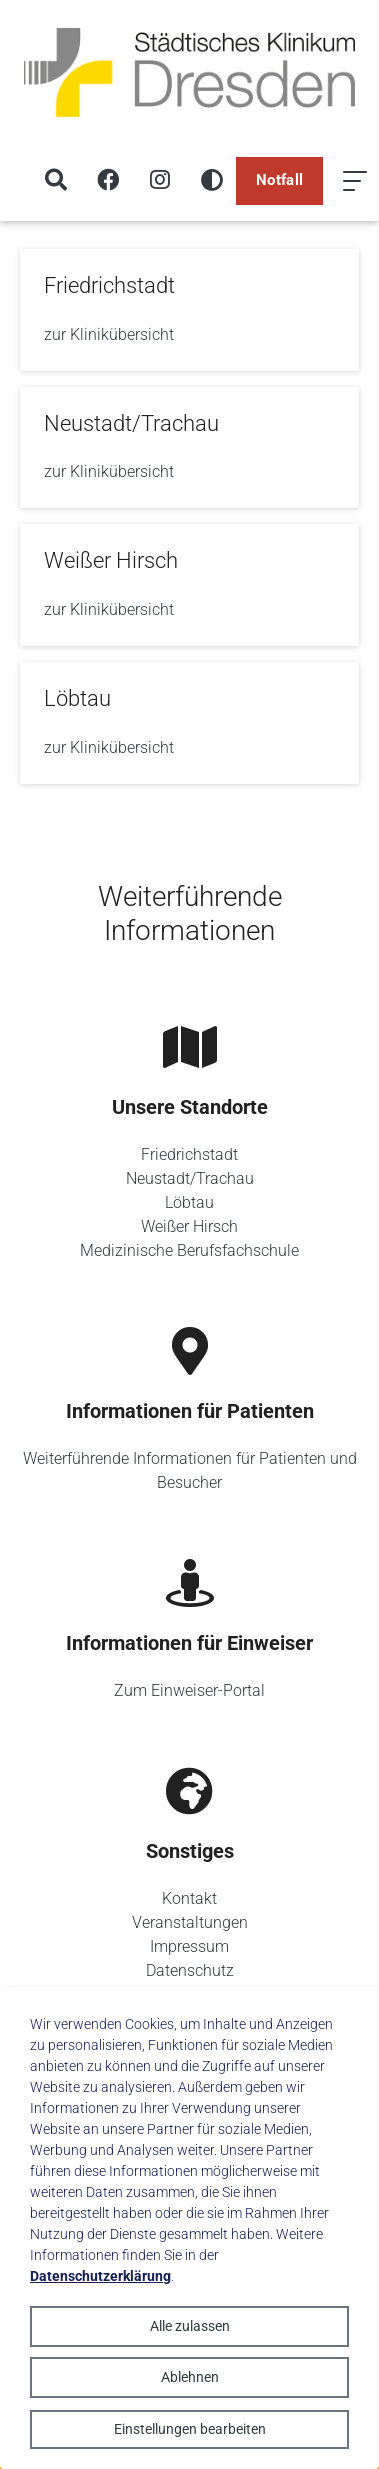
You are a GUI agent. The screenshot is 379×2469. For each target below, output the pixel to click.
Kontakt (189, 1898)
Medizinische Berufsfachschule (189, 1250)
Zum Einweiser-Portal (189, 1690)
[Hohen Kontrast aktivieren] (212, 181)
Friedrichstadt (189, 1154)
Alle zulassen (190, 2326)
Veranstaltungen (190, 1922)
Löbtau (189, 1202)
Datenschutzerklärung (100, 2276)
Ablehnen (190, 2377)
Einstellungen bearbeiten (190, 2429)
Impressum (189, 1946)
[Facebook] (108, 181)
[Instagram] (160, 181)
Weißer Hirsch (189, 1226)
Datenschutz (190, 1970)
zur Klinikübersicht (109, 334)
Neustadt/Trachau (190, 1178)
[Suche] (56, 181)
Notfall (279, 180)
